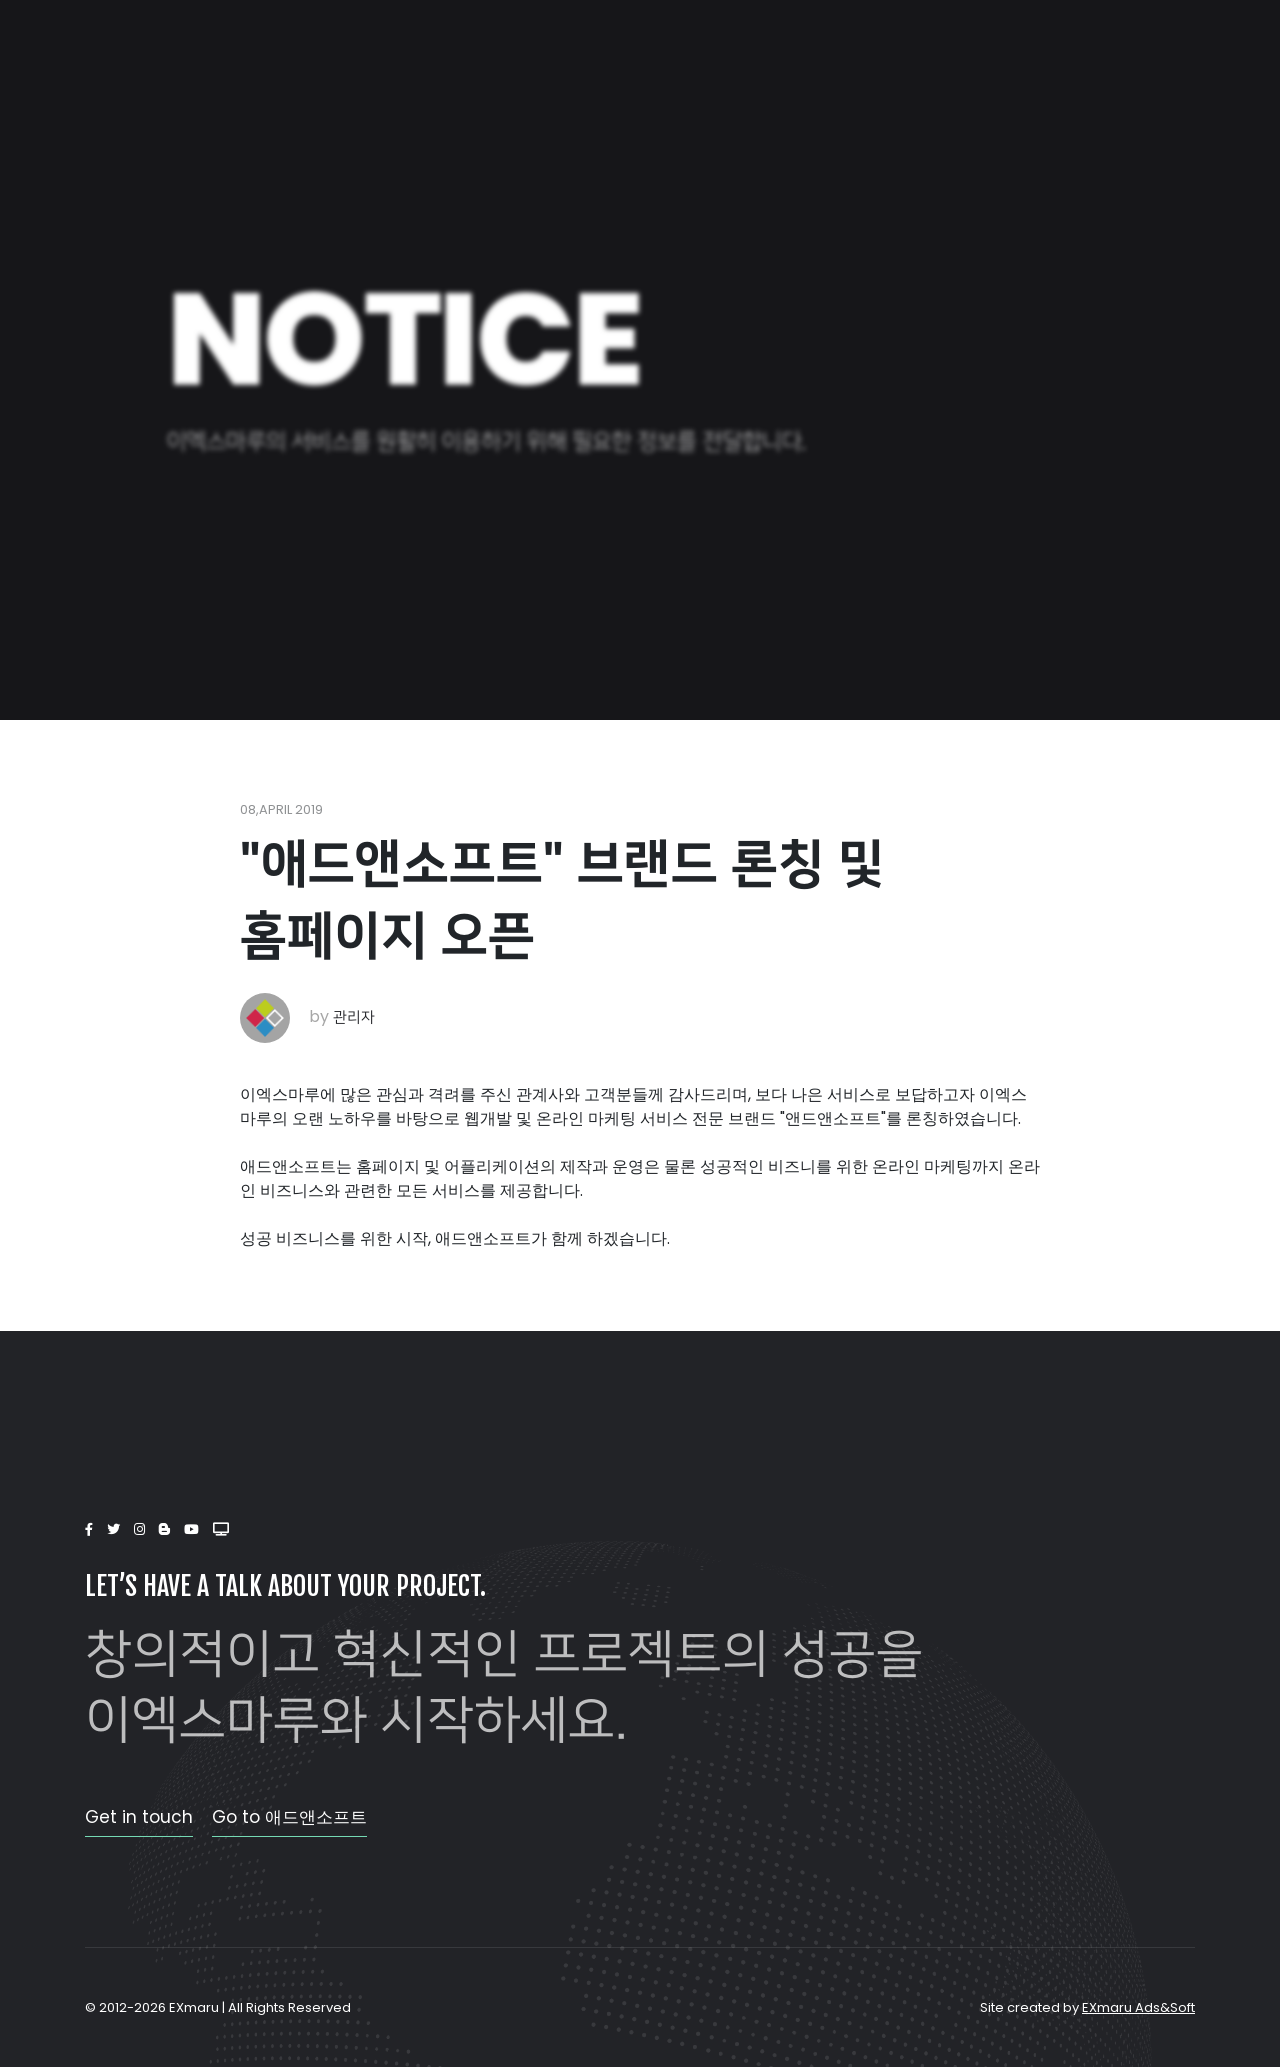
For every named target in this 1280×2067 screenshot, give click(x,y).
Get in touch (139, 1817)
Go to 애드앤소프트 (289, 1817)
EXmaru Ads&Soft (1138, 2007)
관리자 (354, 1017)
